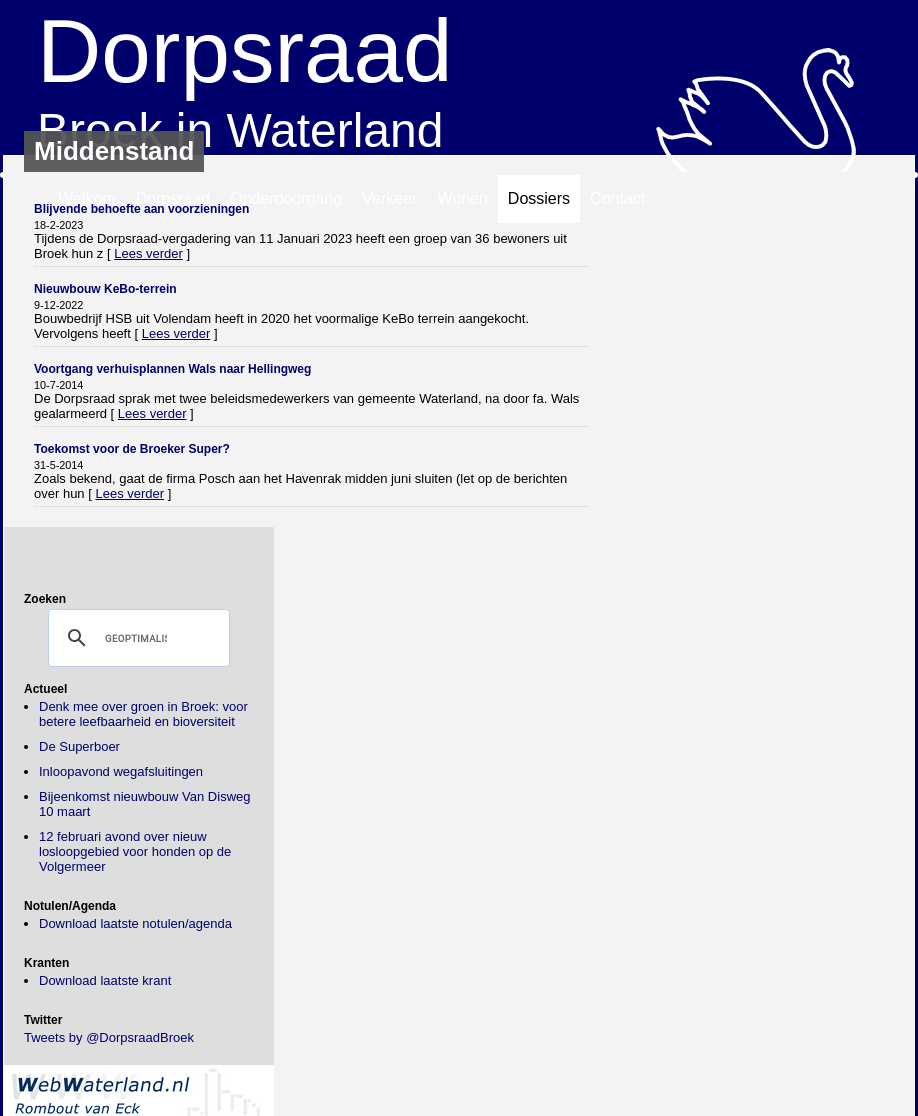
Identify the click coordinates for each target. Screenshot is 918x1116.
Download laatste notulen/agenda (135, 923)
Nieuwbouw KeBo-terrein (105, 289)
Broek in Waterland (459, 78)
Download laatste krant (105, 980)
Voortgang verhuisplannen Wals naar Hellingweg (172, 369)
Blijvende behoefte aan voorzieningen (141, 209)
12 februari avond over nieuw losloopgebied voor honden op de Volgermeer (135, 851)
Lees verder (148, 253)
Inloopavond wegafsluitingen (121, 771)
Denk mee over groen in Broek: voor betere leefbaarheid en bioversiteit (143, 714)
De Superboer (79, 746)
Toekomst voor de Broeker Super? (132, 449)
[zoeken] (136, 638)
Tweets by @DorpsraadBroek (109, 1037)
